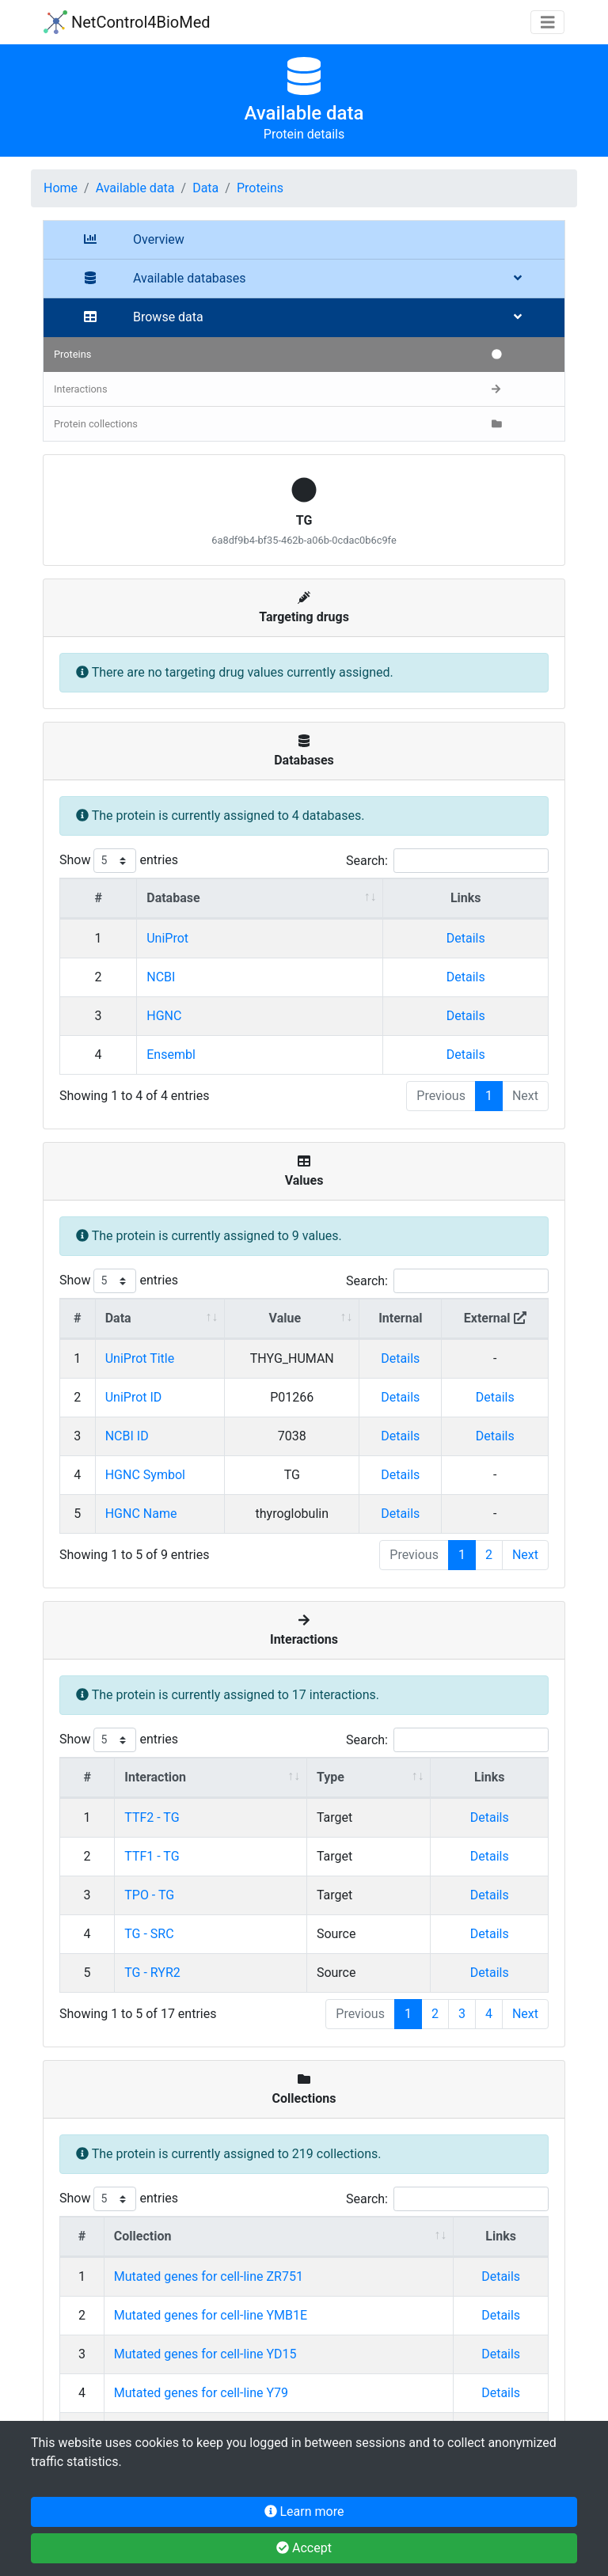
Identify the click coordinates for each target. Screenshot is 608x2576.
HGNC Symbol (145, 1474)
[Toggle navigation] (547, 22)
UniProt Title (140, 1358)
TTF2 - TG (151, 1817)
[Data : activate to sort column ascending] (161, 1319)
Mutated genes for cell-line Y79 (201, 2392)
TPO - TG (149, 1895)
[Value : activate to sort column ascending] (292, 1319)
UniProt (167, 938)
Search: (447, 860)
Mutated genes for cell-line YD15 (205, 2354)
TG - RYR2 (152, 1972)
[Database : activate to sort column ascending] (260, 898)
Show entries (118, 860)
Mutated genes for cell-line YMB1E (210, 2315)
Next (525, 1554)
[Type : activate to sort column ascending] (369, 1778)
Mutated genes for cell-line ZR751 (208, 2276)
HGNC (163, 1015)
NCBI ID (127, 1436)
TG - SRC (148, 1933)
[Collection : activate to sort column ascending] (279, 2237)
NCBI (160, 976)
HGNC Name (141, 1513)
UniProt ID (133, 1397)
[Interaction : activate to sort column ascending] (211, 1778)
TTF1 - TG (151, 1856)
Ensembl (171, 1054)
